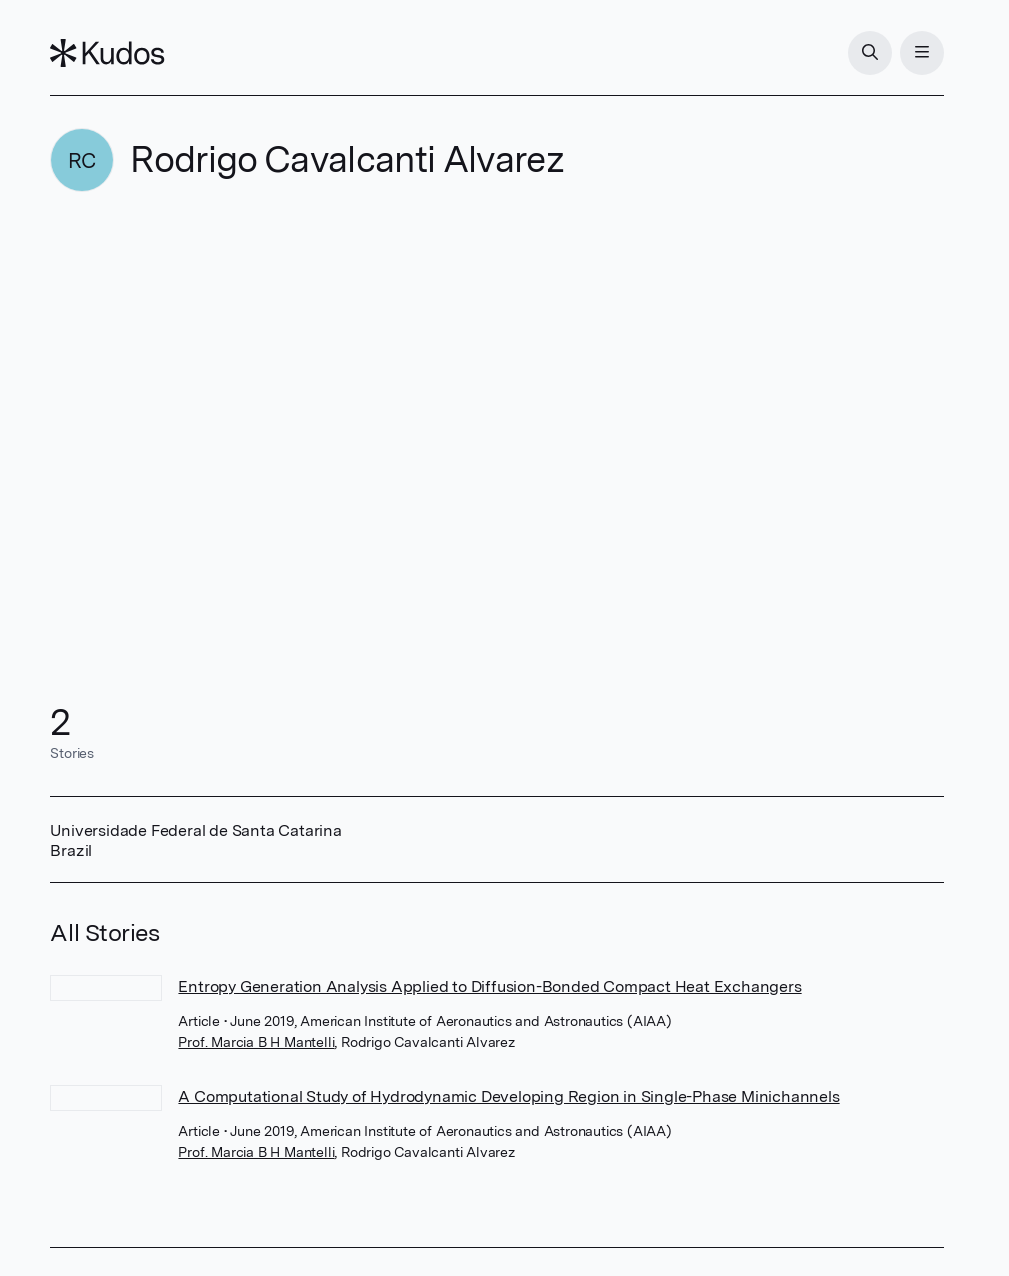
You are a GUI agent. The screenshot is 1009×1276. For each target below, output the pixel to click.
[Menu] (922, 53)
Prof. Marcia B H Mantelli (256, 1042)
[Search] (870, 53)
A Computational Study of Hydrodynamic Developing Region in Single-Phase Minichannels (508, 1096)
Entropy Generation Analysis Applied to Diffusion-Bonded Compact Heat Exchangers (489, 986)
